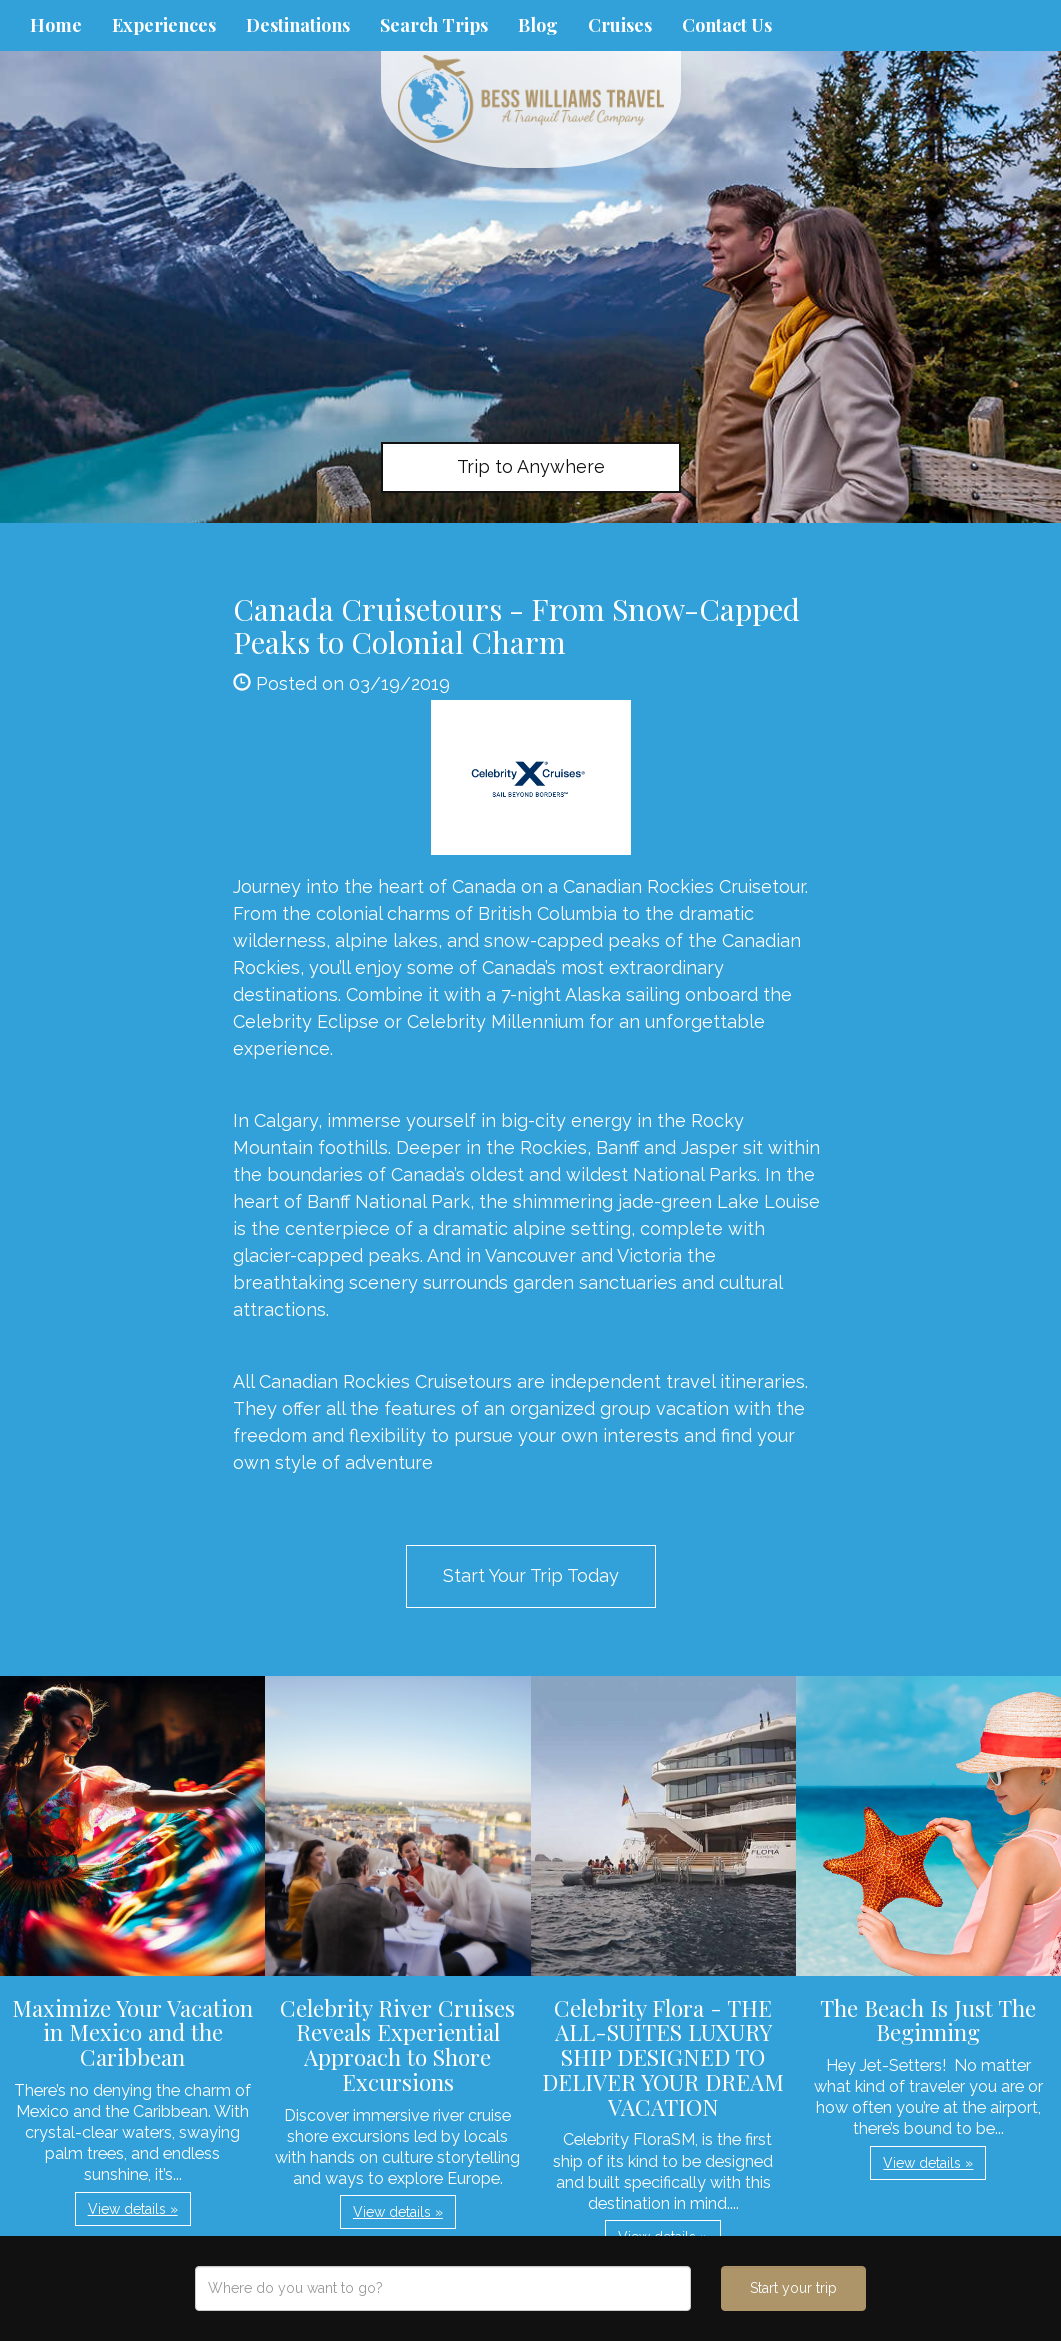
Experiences (164, 25)
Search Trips (434, 25)
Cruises (620, 25)
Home (56, 25)
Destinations (298, 25)
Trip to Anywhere (531, 466)
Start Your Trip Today (531, 1575)
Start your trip (793, 2288)
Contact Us (727, 25)
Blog (538, 25)
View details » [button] (133, 2209)
